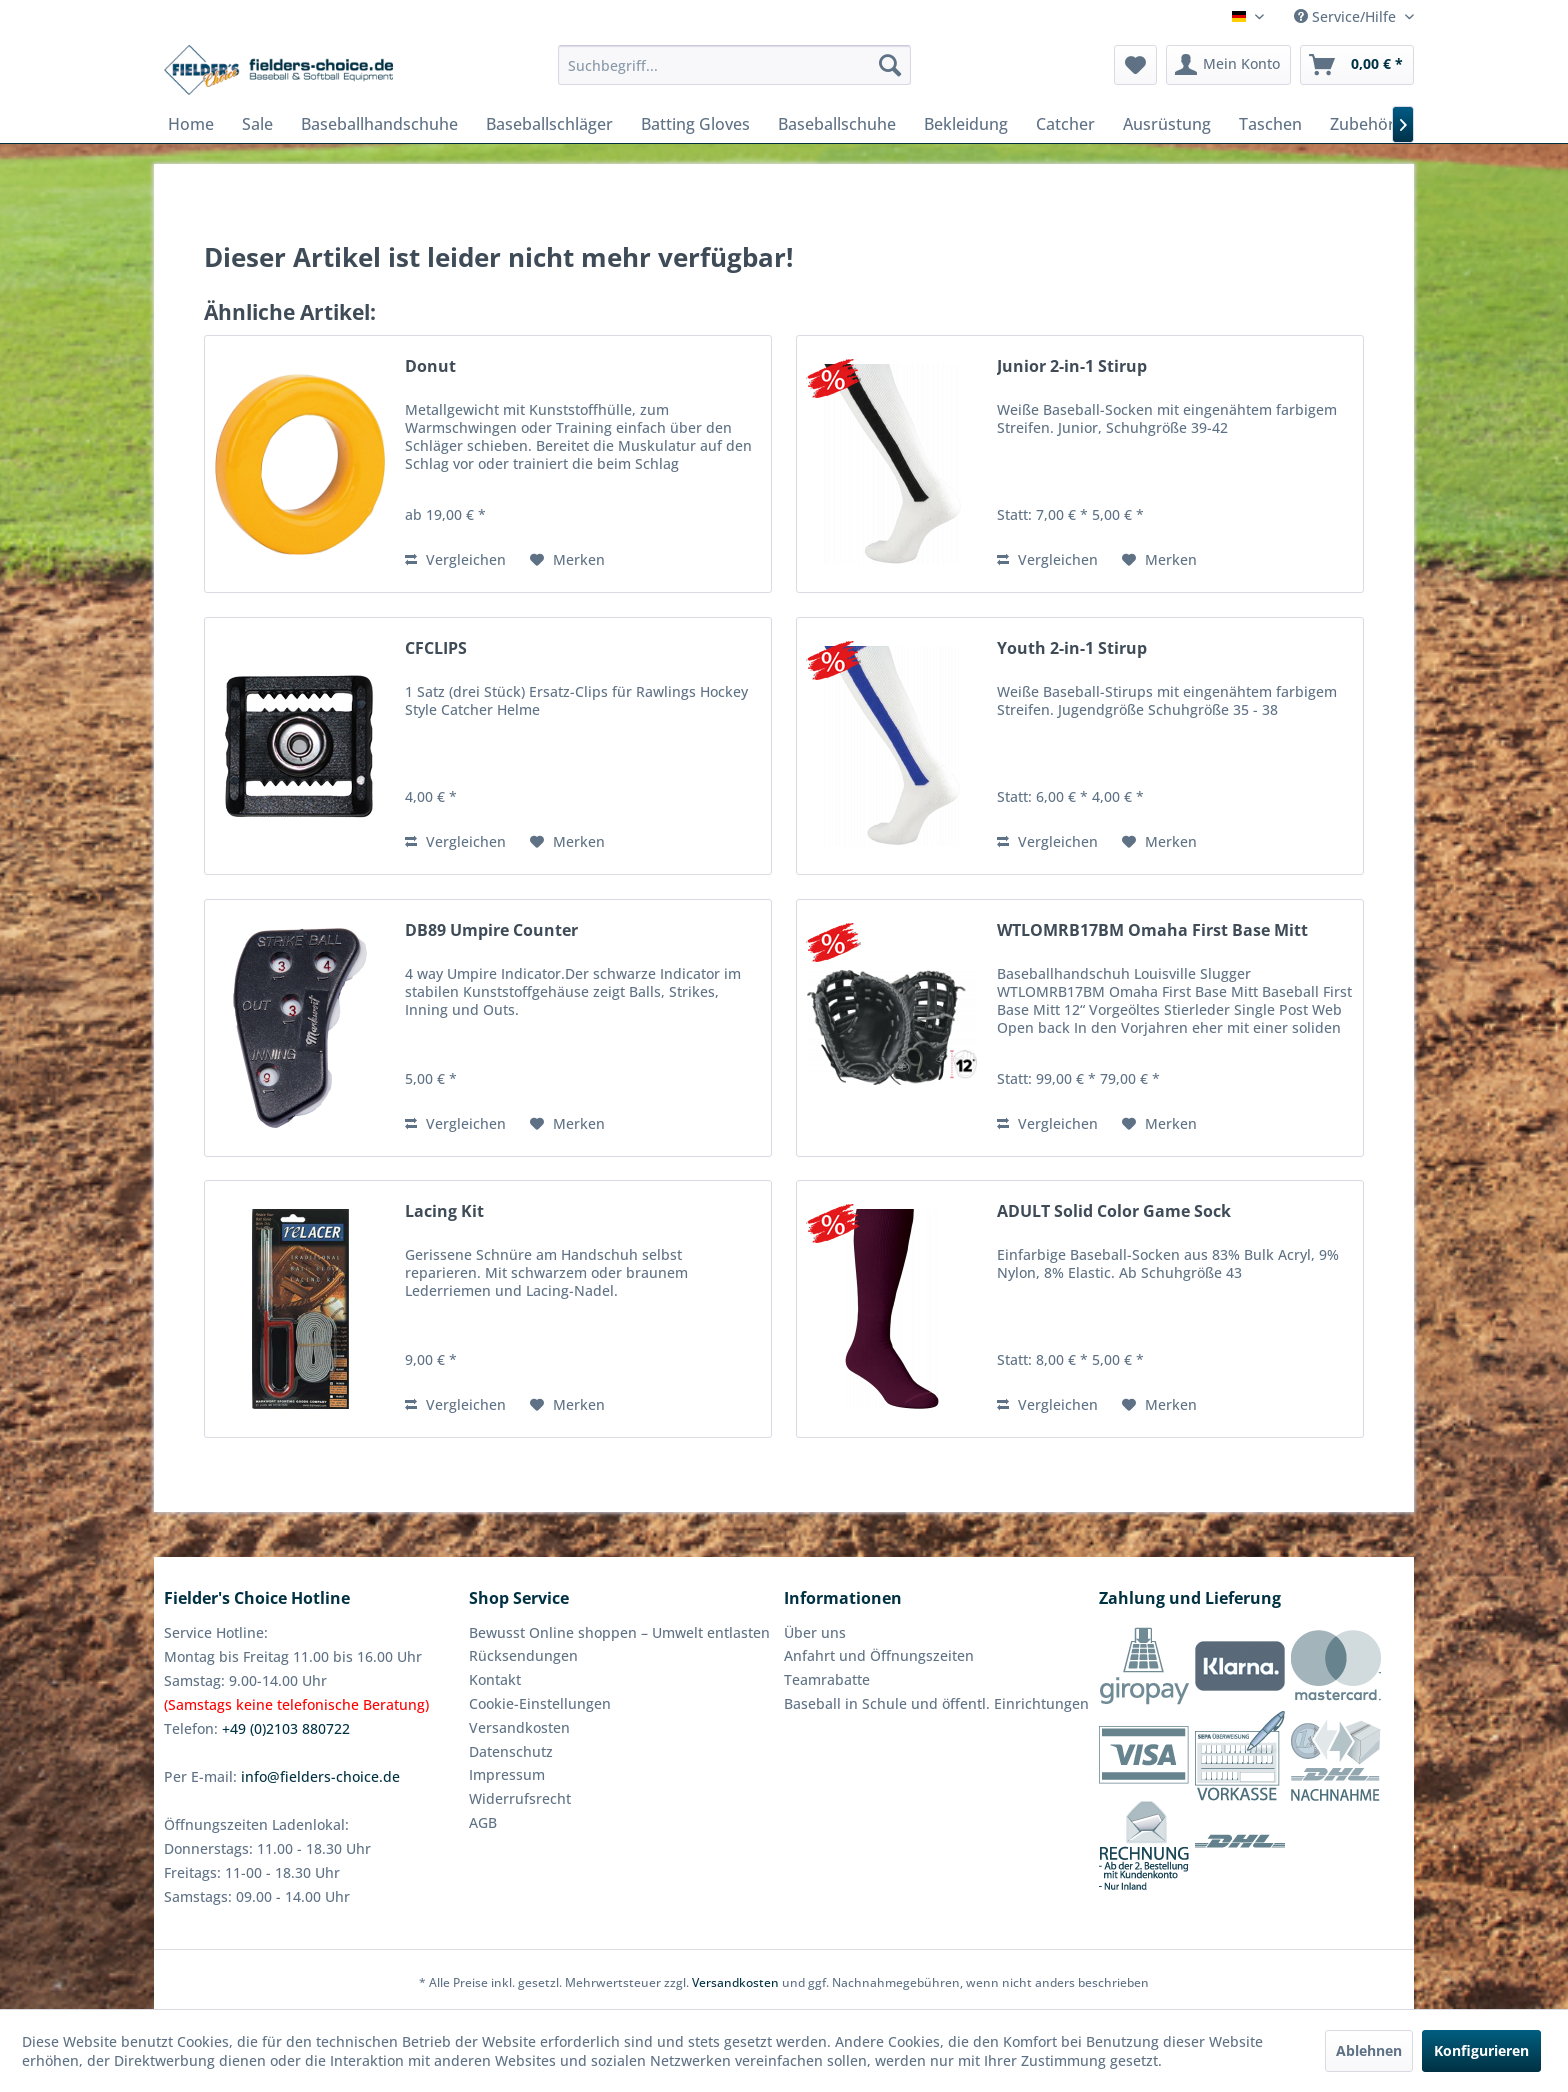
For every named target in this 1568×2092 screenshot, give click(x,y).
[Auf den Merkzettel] (567, 560)
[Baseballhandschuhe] (379, 124)
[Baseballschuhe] (837, 124)
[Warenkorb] (1357, 65)
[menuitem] (734, 65)
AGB (483, 1822)
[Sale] (257, 124)
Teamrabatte (827, 1679)
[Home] (191, 124)
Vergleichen (455, 559)
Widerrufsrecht (520, 1798)
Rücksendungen (523, 1655)
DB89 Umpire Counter (491, 930)
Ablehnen (1369, 2050)
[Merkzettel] (1135, 65)
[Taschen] (1270, 124)
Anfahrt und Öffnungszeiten (879, 1655)
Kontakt (495, 1679)
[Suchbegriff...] (734, 65)
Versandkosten (519, 1727)
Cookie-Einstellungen (540, 1703)
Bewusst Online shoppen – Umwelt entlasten (619, 1632)
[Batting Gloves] (695, 124)
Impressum (507, 1774)
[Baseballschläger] (549, 124)
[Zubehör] (1362, 124)
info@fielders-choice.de (320, 1776)
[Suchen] (890, 65)
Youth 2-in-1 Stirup (1072, 648)
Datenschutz (511, 1751)
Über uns (815, 1632)
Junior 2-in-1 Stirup (1072, 366)
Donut (430, 366)
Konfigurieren (1481, 2050)
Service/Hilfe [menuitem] (1347, 16)
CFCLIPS (436, 648)
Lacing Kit (444, 1211)
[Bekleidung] (966, 124)
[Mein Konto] (1228, 65)
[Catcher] (1065, 124)
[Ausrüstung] (1167, 124)
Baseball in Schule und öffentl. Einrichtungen (936, 1703)
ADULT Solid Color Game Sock (1114, 1211)
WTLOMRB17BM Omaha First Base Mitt (1152, 930)
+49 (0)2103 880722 (286, 1728)
